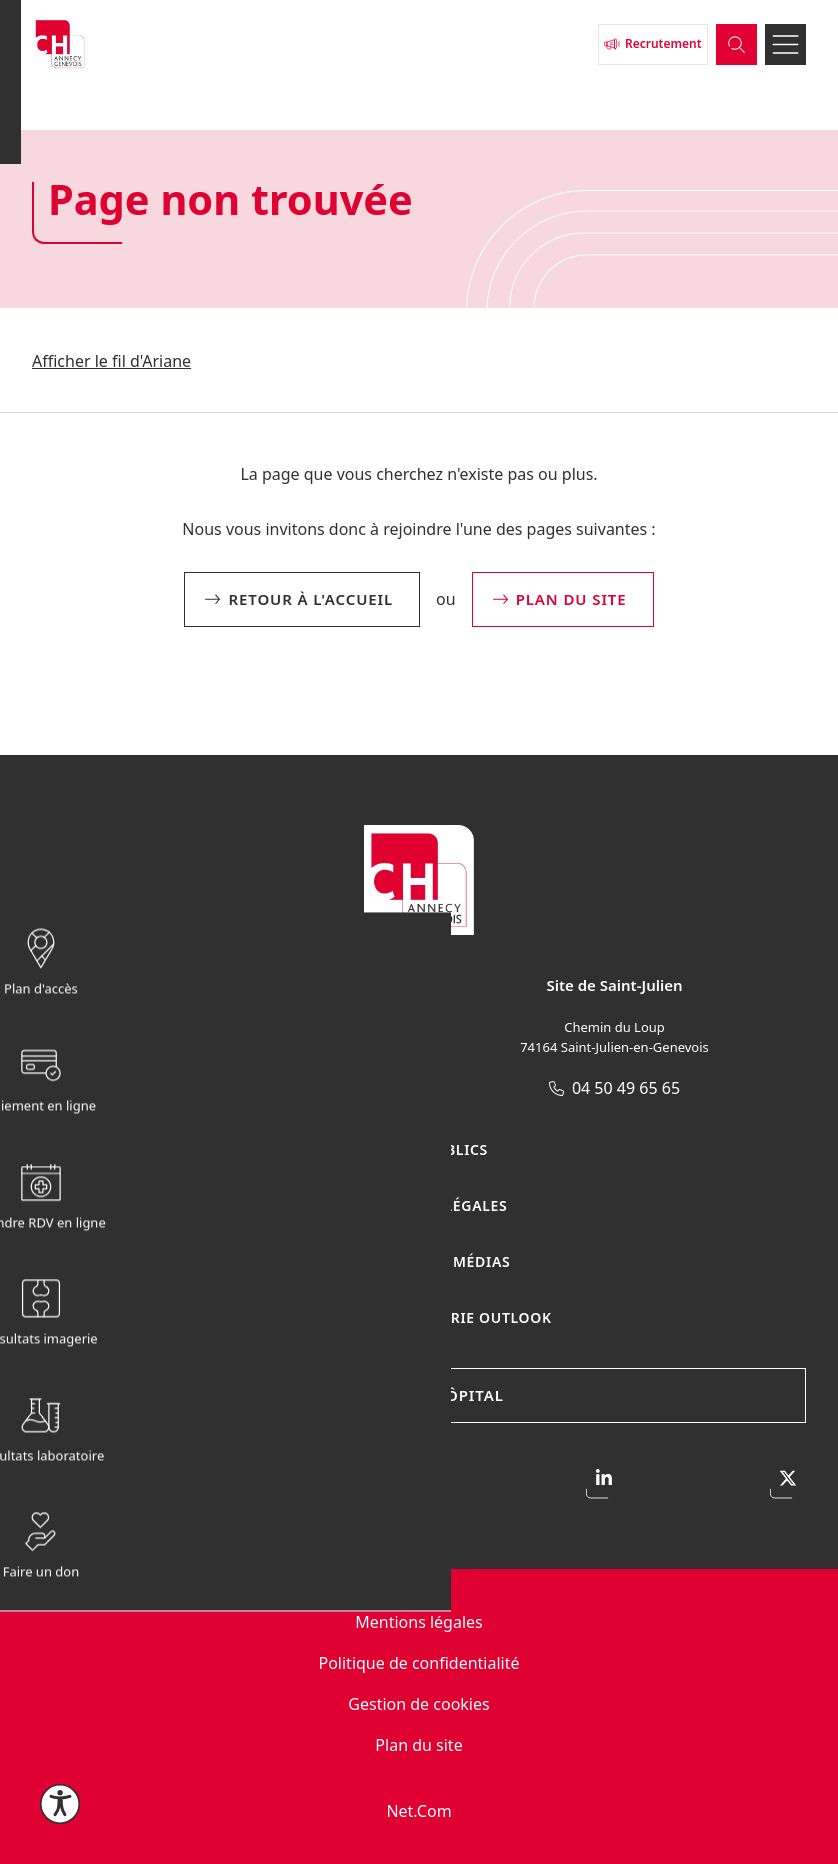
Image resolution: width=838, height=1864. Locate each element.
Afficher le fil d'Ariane (111, 361)
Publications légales (419, 1205)
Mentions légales (419, 1622)
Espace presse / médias (419, 1261)
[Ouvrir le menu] (781, 54)
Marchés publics (419, 1149)
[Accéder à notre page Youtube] (419, 1481)
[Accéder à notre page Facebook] (50, 1481)
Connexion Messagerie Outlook (418, 1317)
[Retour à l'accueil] (298, 54)
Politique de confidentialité (418, 1663)
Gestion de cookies (418, 1704)
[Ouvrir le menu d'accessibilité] (60, 1804)
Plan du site (418, 1745)
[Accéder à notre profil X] (788, 1481)
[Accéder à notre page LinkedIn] (604, 1481)
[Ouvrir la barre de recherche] (724, 54)
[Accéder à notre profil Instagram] (235, 1481)
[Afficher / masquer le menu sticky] (704, 932)
